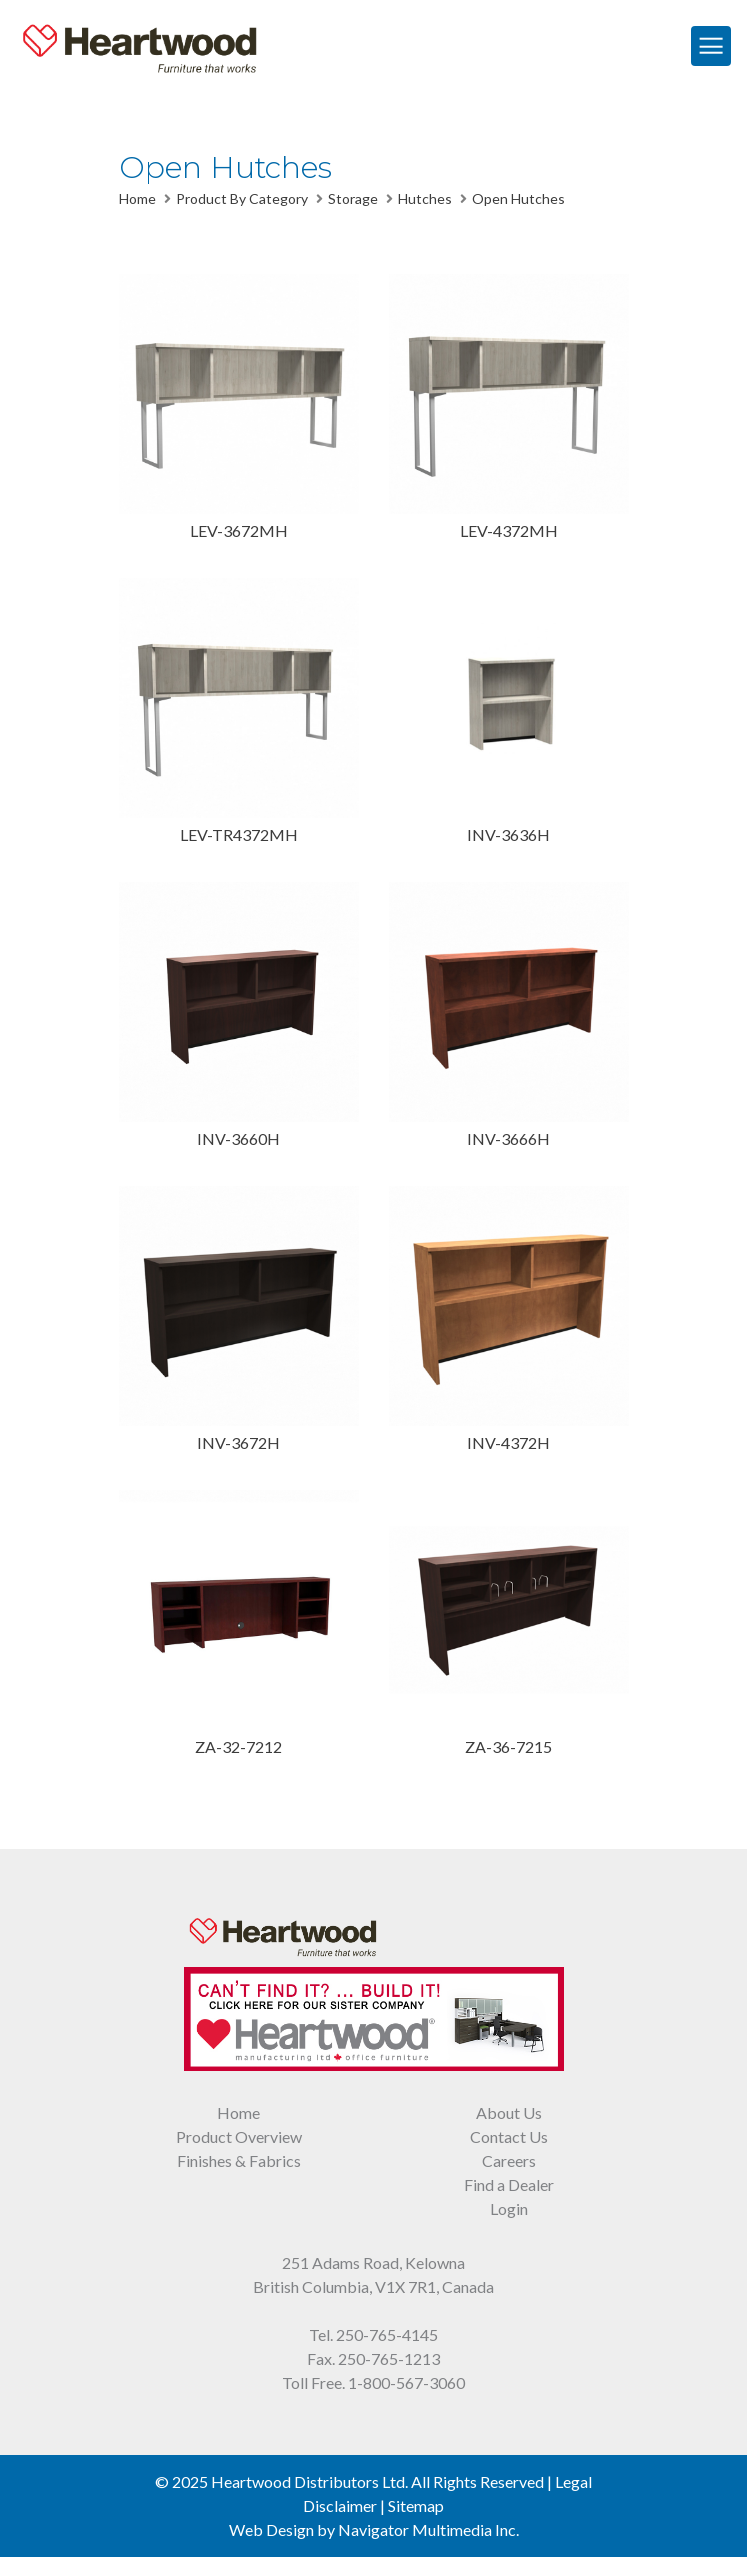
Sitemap (416, 2505)
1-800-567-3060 (406, 2382)
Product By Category (242, 198)
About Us (509, 2112)
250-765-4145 (387, 2334)
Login (509, 2208)
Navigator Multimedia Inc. (428, 2529)
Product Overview (239, 2136)
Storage (353, 198)
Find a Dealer (509, 2184)
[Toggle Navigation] (711, 46)
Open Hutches (518, 198)
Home (137, 198)
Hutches (425, 198)
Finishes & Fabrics (239, 2160)
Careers (509, 2160)
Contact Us (509, 2136)
